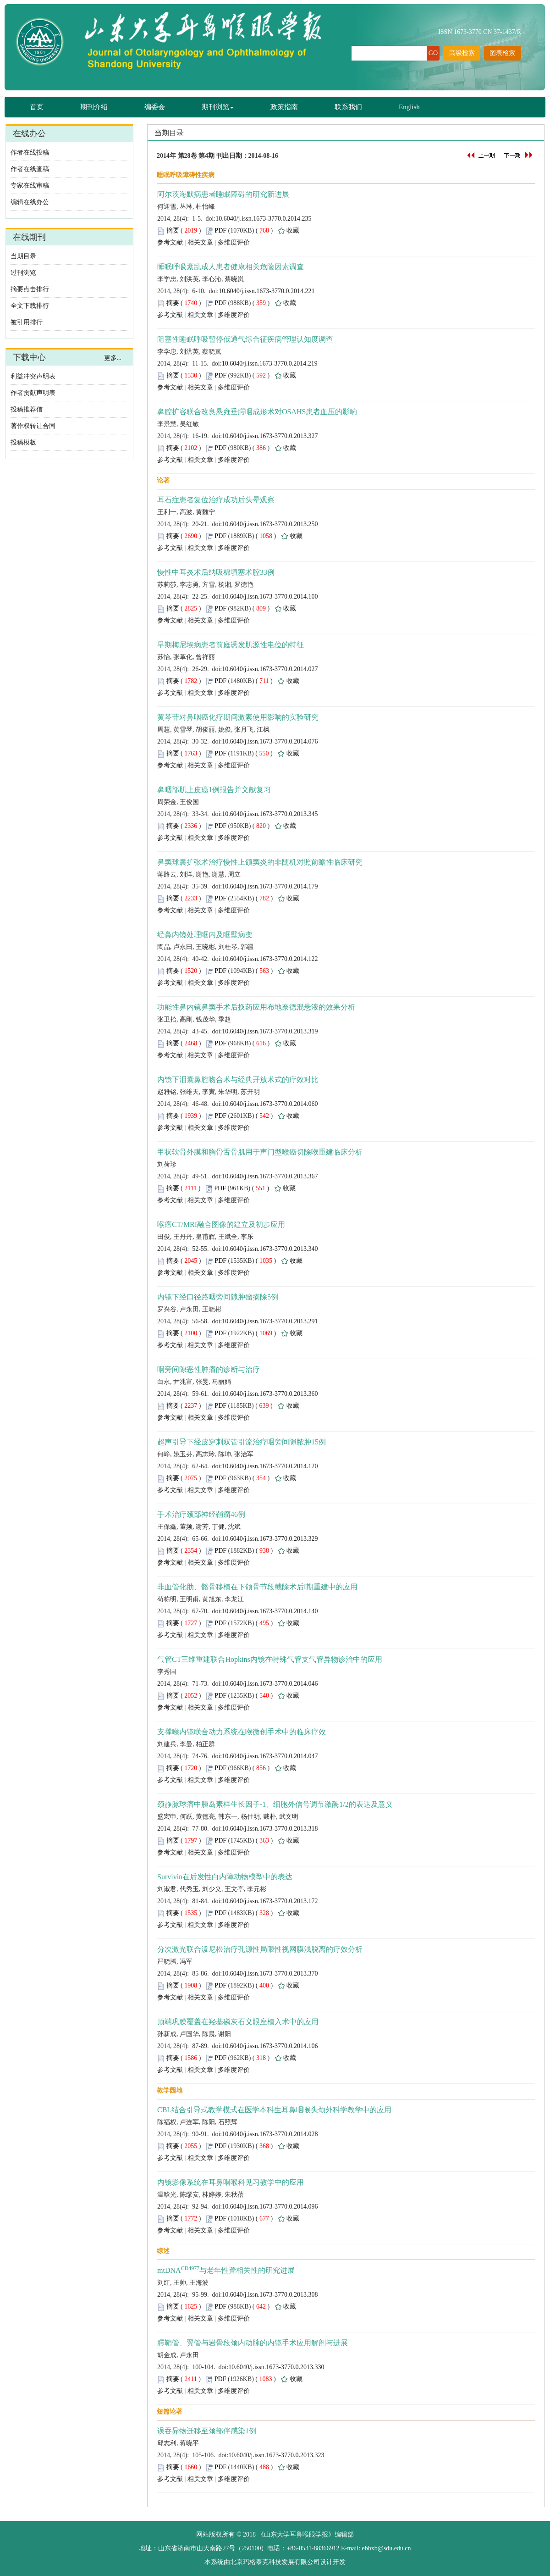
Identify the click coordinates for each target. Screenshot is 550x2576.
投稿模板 (23, 442)
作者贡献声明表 (33, 392)
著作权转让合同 (33, 425)
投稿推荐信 (27, 409)
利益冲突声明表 (33, 376)
